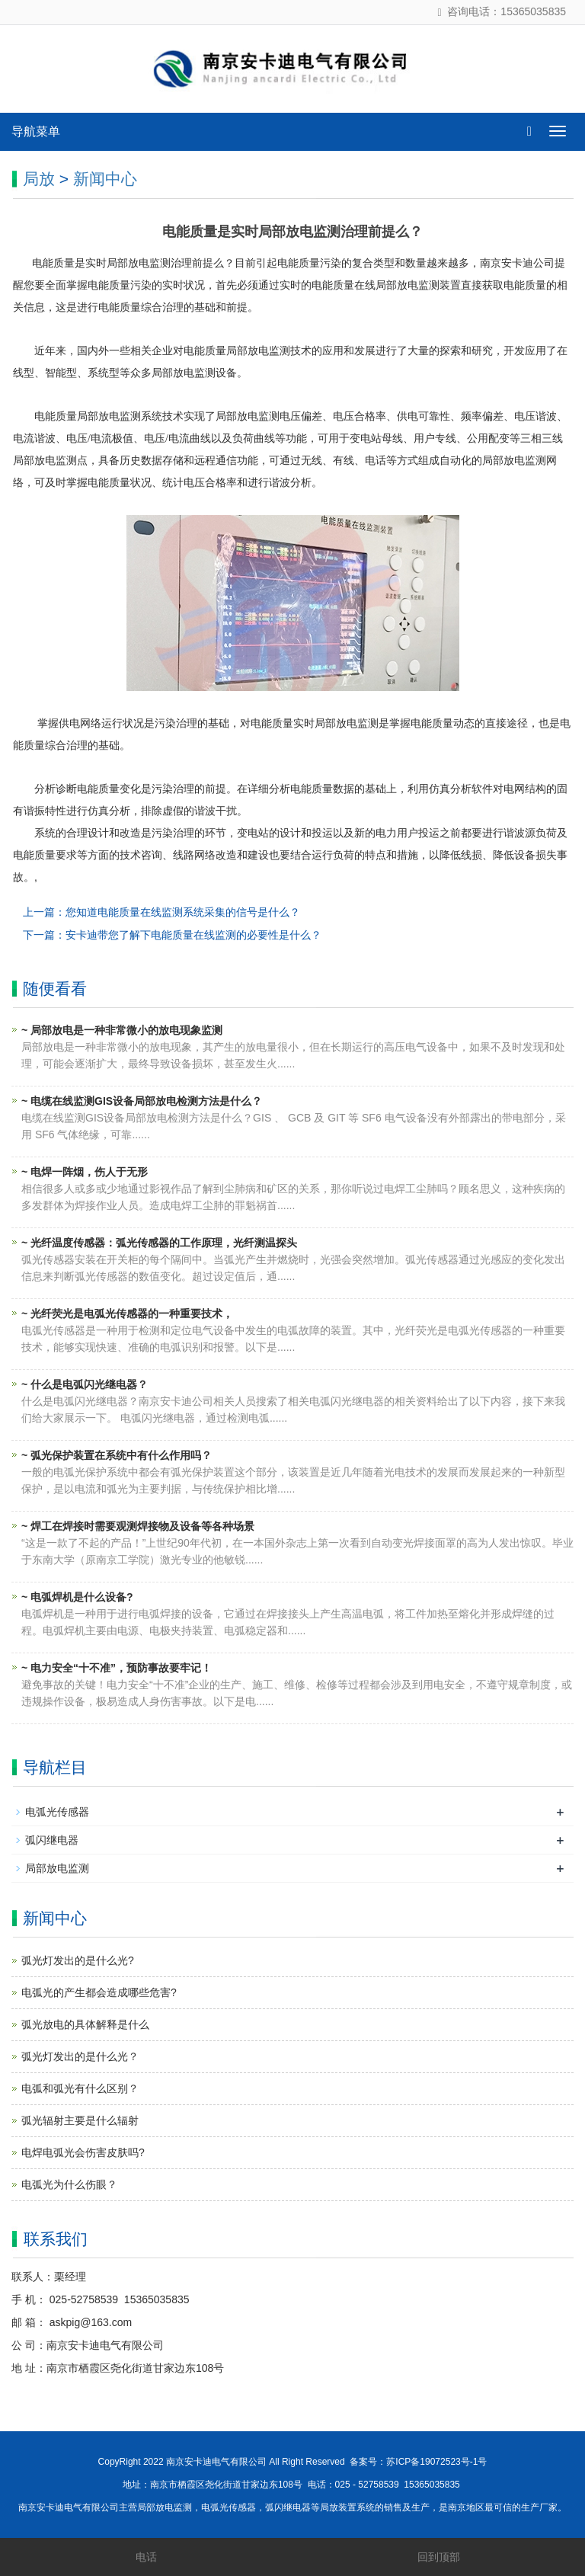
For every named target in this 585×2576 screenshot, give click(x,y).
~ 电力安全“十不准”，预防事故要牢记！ (116, 1668)
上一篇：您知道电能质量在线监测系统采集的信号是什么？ (161, 912)
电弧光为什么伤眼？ (69, 2184)
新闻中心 (105, 178)
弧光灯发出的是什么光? (77, 1960)
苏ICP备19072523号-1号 (436, 2461)
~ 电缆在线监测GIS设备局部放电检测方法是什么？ (141, 1101)
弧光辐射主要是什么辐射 (80, 2120)
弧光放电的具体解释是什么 (85, 2024)
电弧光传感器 (57, 1812)
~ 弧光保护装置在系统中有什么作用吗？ (116, 1455)
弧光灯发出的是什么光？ (80, 2056)
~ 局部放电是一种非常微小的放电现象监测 (121, 1030)
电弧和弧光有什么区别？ (80, 2088)
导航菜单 (35, 131)
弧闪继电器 (51, 1840)
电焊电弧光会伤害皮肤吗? (83, 2152)
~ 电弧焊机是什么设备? (77, 1597)
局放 (39, 178)
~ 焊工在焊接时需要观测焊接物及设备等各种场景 (137, 1526)
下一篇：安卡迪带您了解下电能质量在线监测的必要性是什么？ (172, 935)
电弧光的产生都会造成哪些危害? (99, 1992)
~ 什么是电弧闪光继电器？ (84, 1384)
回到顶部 (438, 2557)
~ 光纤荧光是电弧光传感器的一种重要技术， (127, 1313)
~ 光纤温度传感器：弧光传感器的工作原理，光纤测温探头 (159, 1243)
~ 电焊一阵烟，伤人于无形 (84, 1172)
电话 (146, 2557)
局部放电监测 (57, 1868)
